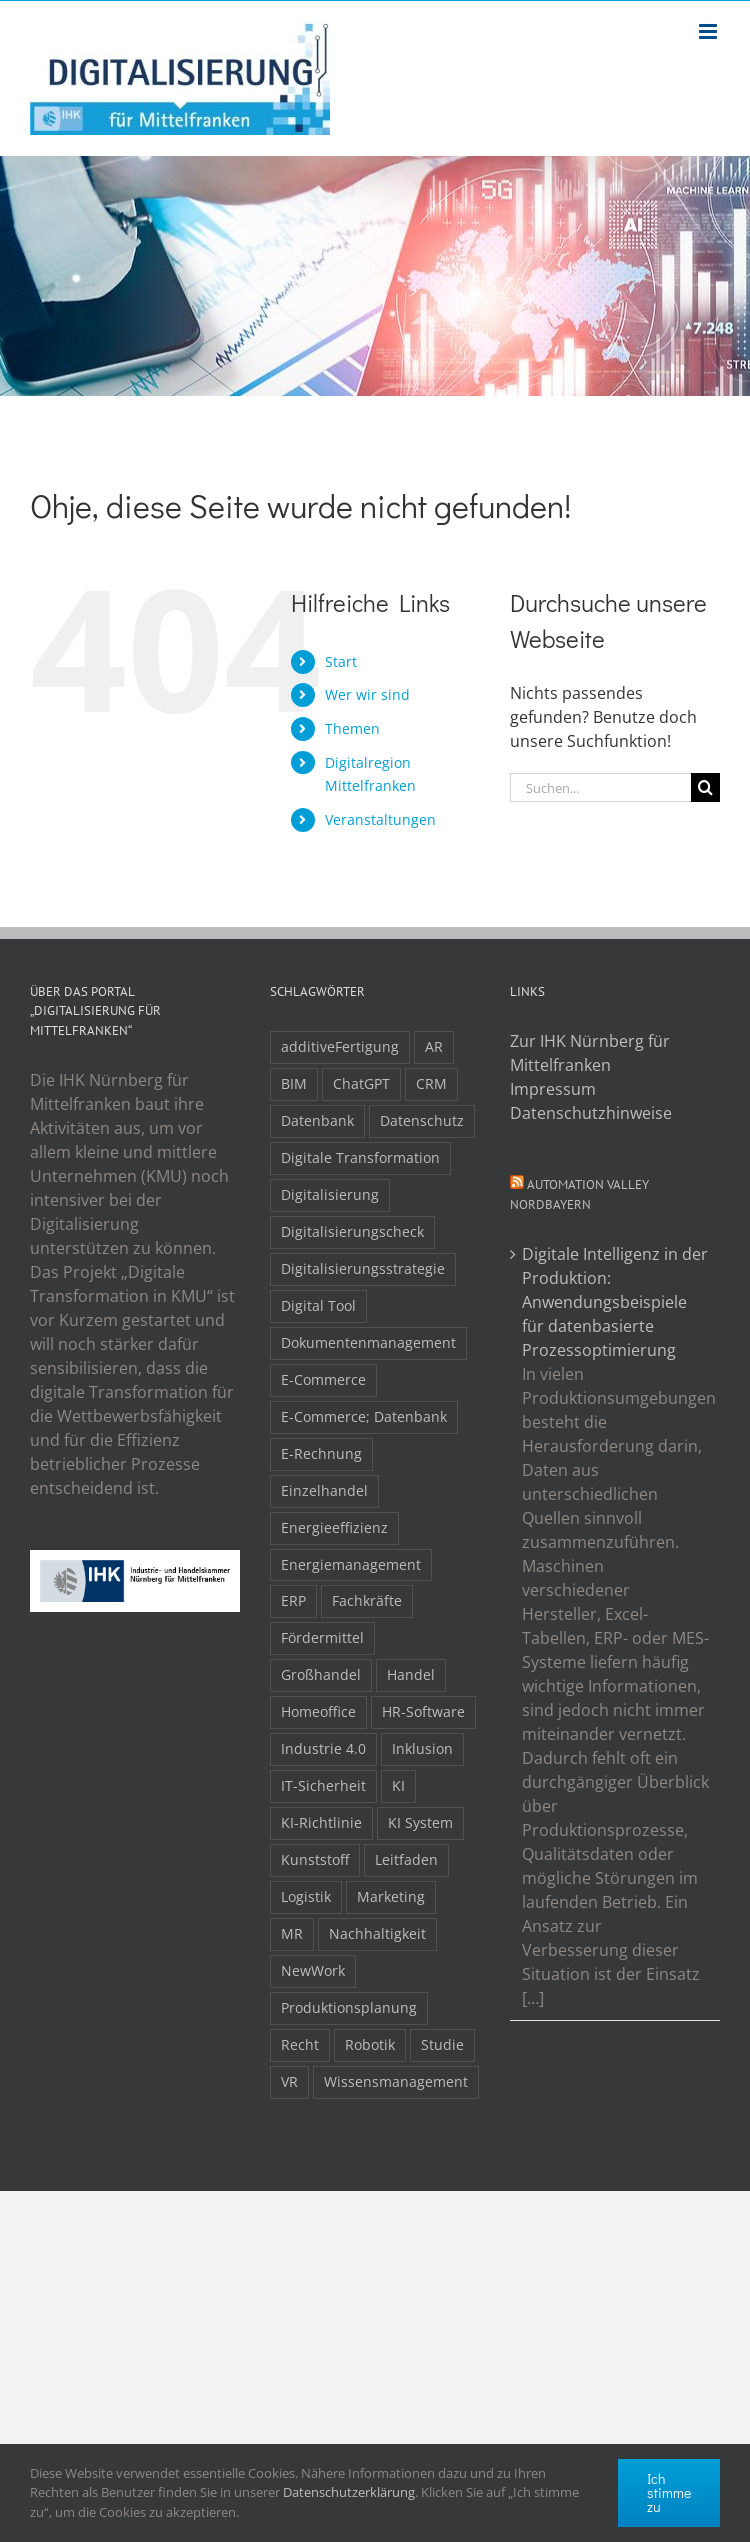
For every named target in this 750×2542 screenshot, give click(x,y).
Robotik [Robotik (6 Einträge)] (370, 2044)
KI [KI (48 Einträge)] (398, 1785)
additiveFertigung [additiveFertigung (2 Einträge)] (340, 1046)
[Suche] (705, 787)
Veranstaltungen (380, 819)
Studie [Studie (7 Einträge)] (442, 2044)
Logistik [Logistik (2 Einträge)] (306, 1896)
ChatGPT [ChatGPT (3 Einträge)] (361, 1083)
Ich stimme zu (669, 2492)
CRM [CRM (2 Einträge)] (431, 1083)
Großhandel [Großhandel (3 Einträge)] (321, 1674)
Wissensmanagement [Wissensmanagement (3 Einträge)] (396, 2081)
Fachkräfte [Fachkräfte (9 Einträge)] (367, 1600)
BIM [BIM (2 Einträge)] (294, 1083)
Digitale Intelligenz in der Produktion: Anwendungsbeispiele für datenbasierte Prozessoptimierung (615, 1302)
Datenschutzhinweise (591, 1113)
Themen (352, 728)
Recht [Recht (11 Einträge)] (300, 2044)
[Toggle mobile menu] (709, 31)
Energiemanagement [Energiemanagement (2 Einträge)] (351, 1564)
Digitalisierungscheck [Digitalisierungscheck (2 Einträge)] (352, 1231)
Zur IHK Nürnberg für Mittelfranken (590, 1053)
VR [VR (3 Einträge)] (289, 2081)
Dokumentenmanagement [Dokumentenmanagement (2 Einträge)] (368, 1342)
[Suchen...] (600, 787)
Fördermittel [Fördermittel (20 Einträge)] (322, 1637)
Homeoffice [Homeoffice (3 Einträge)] (318, 1711)
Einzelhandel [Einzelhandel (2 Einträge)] (324, 1490)
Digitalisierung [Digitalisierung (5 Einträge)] (330, 1194)
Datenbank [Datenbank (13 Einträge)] (317, 1120)
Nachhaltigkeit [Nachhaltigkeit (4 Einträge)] (377, 1933)
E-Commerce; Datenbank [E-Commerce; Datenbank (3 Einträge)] (364, 1416)
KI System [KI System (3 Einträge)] (420, 1822)
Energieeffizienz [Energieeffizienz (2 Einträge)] (334, 1527)
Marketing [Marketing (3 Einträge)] (391, 1896)
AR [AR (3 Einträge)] (434, 1046)
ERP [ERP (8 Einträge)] (293, 1600)
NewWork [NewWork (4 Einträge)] (313, 1970)
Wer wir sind (367, 694)
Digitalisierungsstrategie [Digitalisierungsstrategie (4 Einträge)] (363, 1268)
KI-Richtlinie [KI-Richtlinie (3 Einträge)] (321, 1822)
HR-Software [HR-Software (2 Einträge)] (423, 1711)
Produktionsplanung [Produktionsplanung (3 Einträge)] (349, 2007)
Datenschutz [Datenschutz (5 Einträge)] (422, 1120)
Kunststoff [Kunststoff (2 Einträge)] (315, 1859)
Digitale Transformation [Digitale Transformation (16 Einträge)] (360, 1157)
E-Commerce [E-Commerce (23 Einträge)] (323, 1379)
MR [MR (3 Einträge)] (292, 1933)
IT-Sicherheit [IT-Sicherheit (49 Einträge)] (323, 1785)
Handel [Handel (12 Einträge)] (411, 1674)
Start (341, 661)
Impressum (553, 1089)
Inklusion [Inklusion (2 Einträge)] (422, 1748)
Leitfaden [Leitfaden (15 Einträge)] (406, 1859)
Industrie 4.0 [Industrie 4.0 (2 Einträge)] (323, 1748)
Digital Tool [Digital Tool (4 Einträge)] (318, 1305)
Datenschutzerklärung (349, 2492)
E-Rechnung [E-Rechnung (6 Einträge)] (321, 1453)
